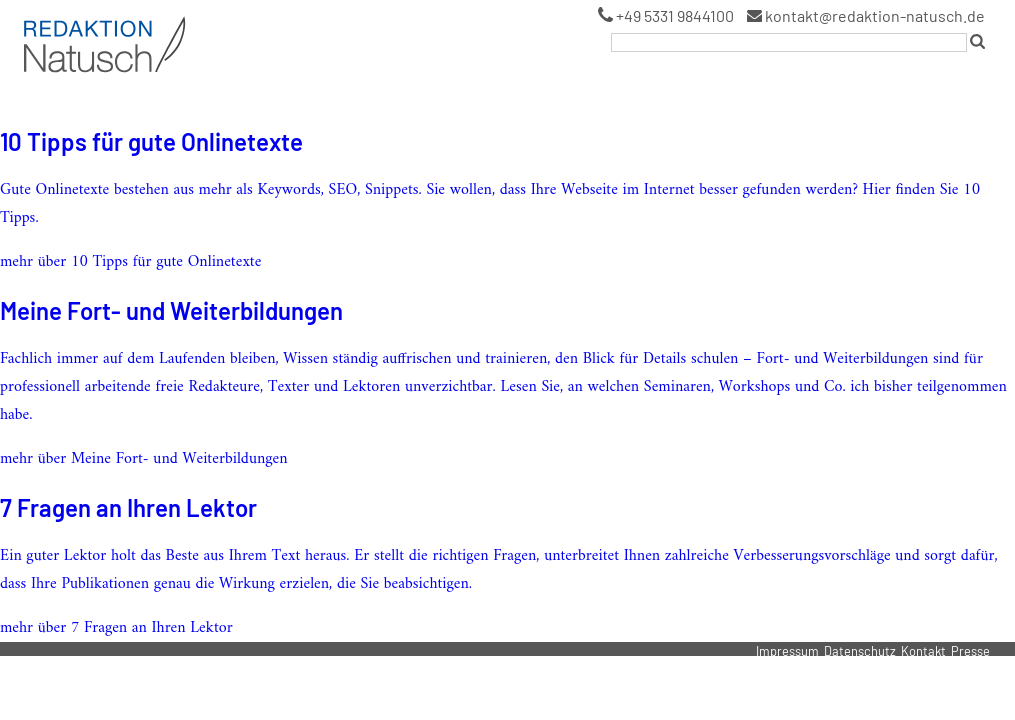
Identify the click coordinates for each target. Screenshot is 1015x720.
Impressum (787, 651)
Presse (970, 651)
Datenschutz (860, 651)
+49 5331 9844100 (666, 15)
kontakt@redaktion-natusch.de (866, 15)
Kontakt (923, 651)
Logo (36, 19)
